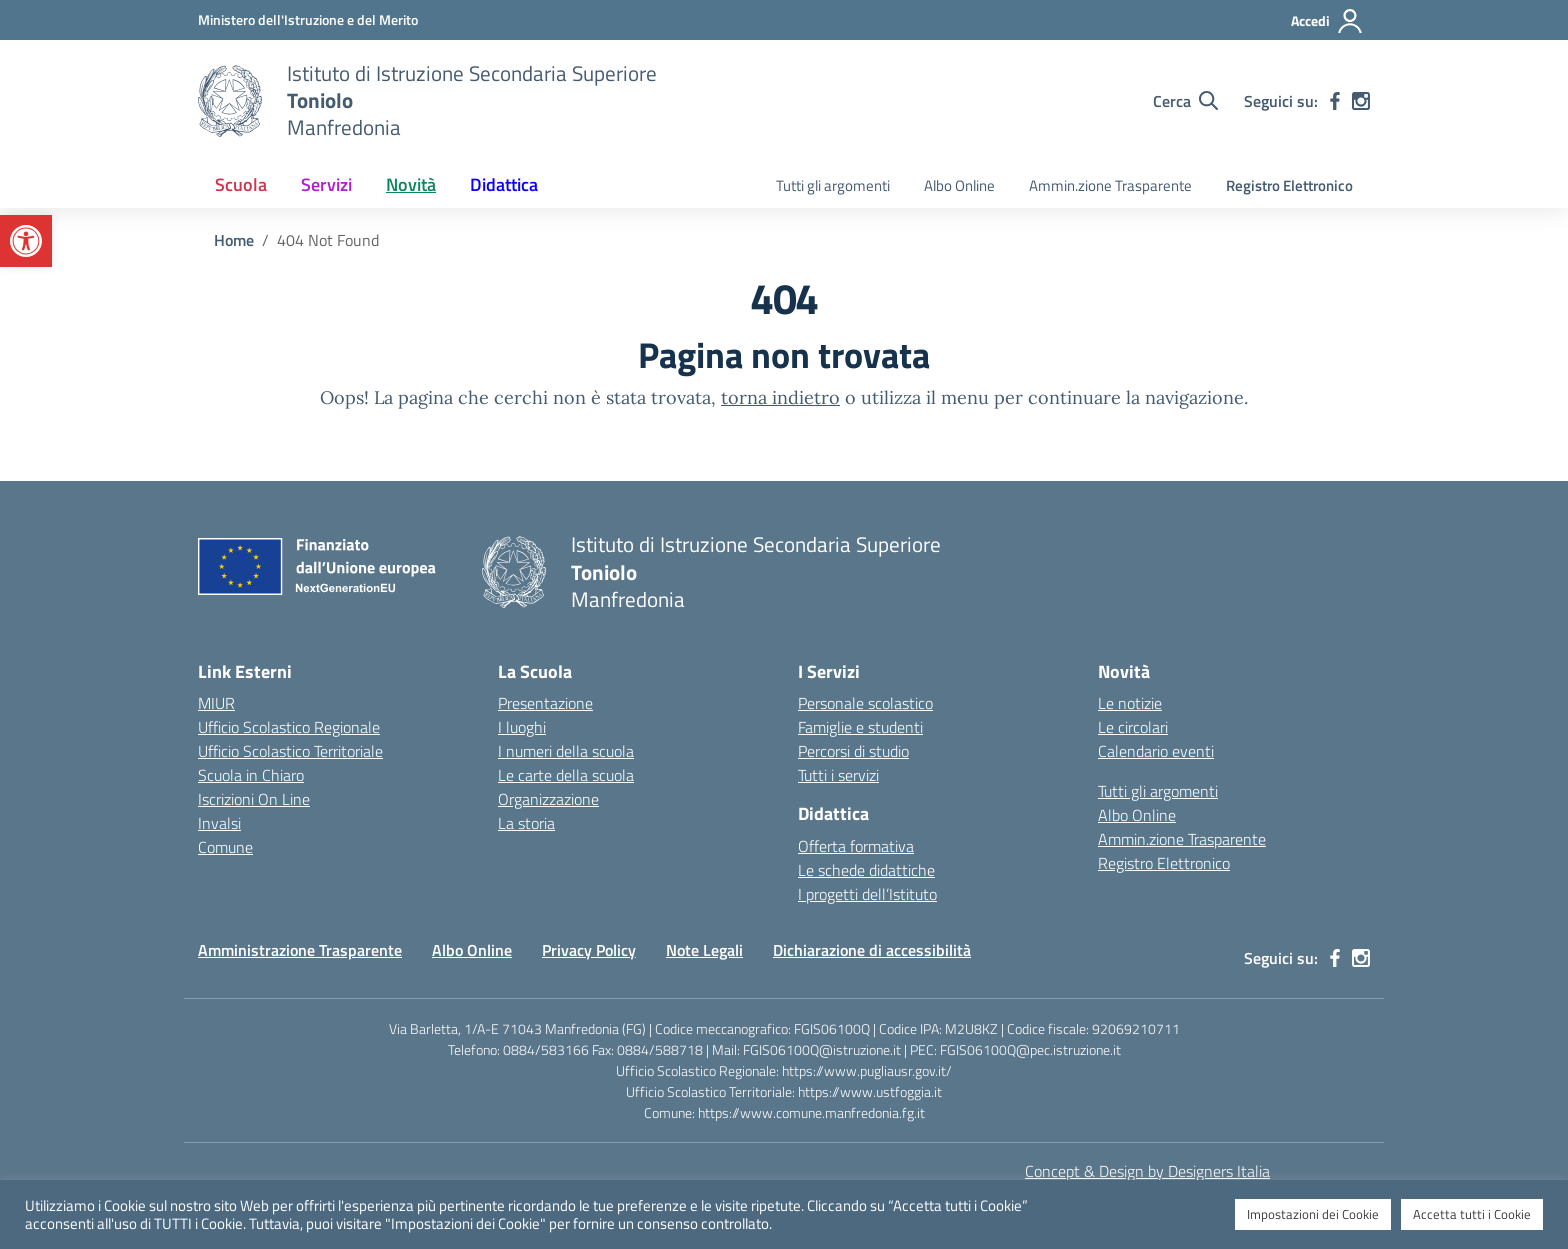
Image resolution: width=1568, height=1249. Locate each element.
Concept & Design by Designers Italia (1147, 1171)
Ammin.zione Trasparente (1110, 185)
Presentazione (545, 703)
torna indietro (780, 397)
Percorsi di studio (853, 751)
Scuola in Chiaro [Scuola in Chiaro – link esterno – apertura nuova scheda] (251, 775)
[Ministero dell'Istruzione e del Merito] (308, 19)
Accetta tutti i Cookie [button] (1472, 1214)
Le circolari (1133, 727)
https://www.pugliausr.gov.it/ (867, 1070)
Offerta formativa (856, 846)
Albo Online (959, 185)
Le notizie (1130, 703)
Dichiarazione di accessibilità (872, 950)
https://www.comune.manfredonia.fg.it (811, 1112)
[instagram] (1361, 101)
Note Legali (704, 950)
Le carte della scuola (566, 775)
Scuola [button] (241, 184)
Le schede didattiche (866, 870)
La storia (526, 823)
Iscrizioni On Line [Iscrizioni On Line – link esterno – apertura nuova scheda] (254, 799)
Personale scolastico (865, 703)
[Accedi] (1327, 21)
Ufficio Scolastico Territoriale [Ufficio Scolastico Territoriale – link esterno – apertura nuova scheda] (290, 751)
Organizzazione (548, 799)
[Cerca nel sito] (1185, 101)
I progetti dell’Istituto (867, 894)
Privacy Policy (589, 950)
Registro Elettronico (1289, 185)
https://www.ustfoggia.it (870, 1091)
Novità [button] (411, 184)
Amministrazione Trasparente (300, 950)
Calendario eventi (1156, 751)
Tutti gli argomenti (833, 185)
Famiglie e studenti (860, 727)
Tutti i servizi (838, 775)
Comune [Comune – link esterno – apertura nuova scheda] (225, 847)
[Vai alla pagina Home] (234, 240)
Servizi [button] (326, 184)
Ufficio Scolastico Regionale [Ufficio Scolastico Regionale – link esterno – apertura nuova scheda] (289, 727)
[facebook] (1335, 101)
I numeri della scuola (566, 751)
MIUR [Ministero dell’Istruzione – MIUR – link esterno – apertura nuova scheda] (216, 703)
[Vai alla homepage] (230, 101)
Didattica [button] (504, 184)
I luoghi (522, 727)
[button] (26, 241)
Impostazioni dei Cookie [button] (1313, 1214)
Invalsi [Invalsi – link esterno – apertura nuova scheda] (219, 823)
